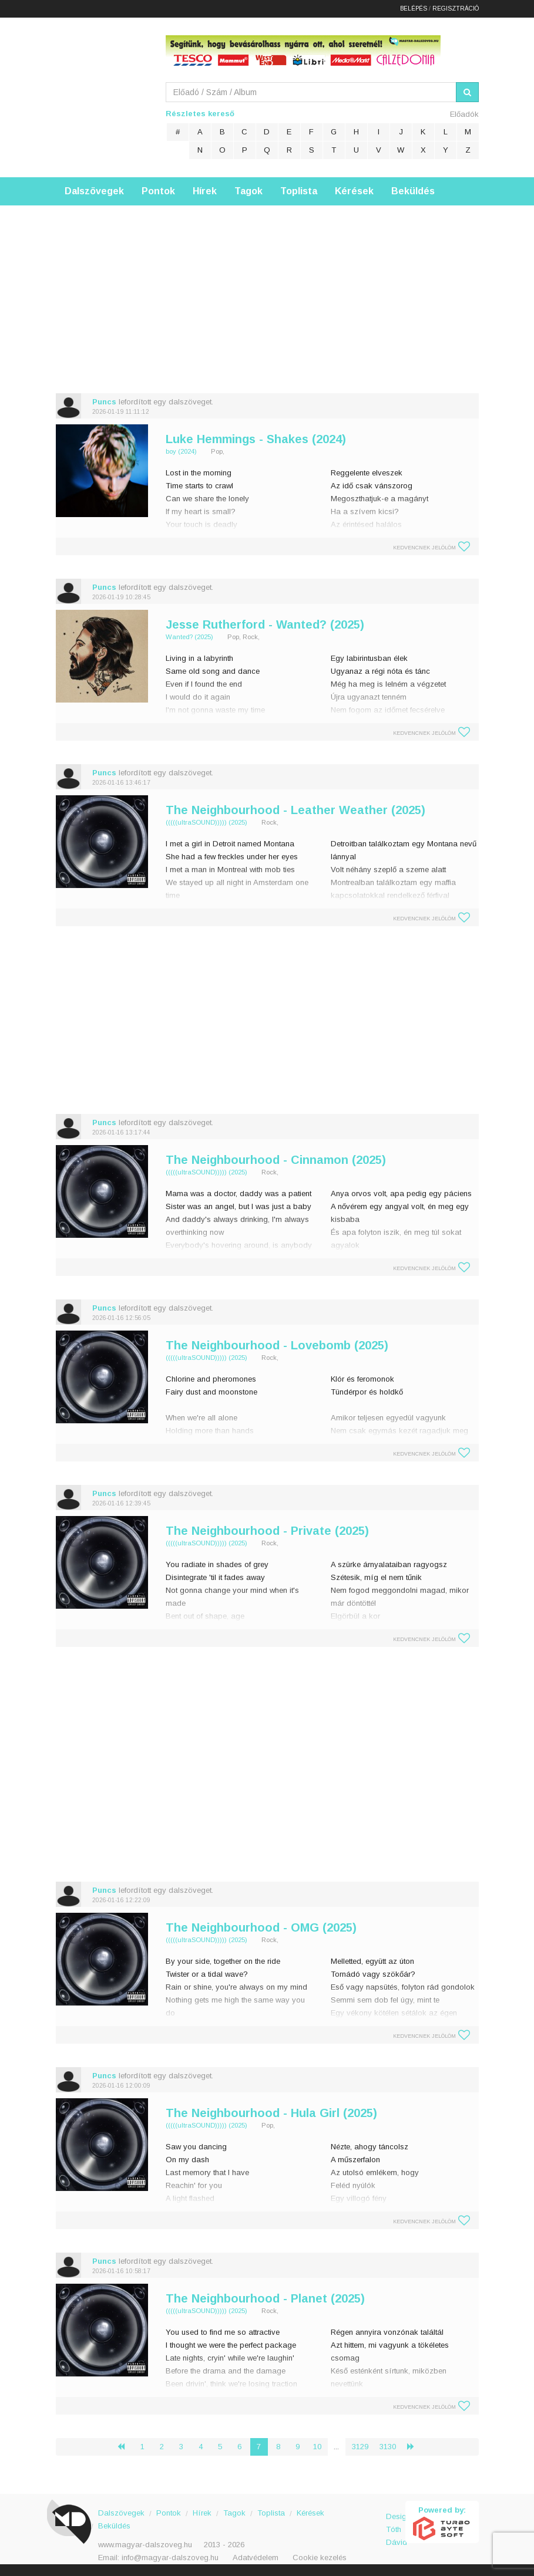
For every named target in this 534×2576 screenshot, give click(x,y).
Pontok (158, 191)
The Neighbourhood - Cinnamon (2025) (276, 1159)
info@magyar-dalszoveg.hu (170, 2557)
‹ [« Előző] (126, 2446)
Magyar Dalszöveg (103, 93)
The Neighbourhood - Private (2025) (267, 1530)
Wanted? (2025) (189, 636)
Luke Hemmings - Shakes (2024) (256, 439)
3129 (360, 2446)
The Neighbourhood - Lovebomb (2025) (277, 1345)
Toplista (298, 191)
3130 (387, 2446)
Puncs (104, 401)
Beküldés (413, 191)
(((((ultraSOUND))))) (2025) (206, 822)
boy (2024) (181, 451)
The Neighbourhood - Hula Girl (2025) (271, 2112)
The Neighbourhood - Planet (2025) (265, 2298)
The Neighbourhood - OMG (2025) (261, 1927)
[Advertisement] (267, 287)
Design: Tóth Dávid (395, 2523)
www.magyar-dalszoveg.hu (145, 2544)
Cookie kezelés (320, 2557)
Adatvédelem (255, 2557)
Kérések (354, 191)
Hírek (205, 191)
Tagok (248, 191)
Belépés (413, 8)
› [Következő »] (415, 2446)
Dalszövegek (94, 191)
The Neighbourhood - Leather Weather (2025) (295, 809)
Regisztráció (455, 8)
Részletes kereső (200, 113)
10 (317, 2446)
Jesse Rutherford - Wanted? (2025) (265, 624)
